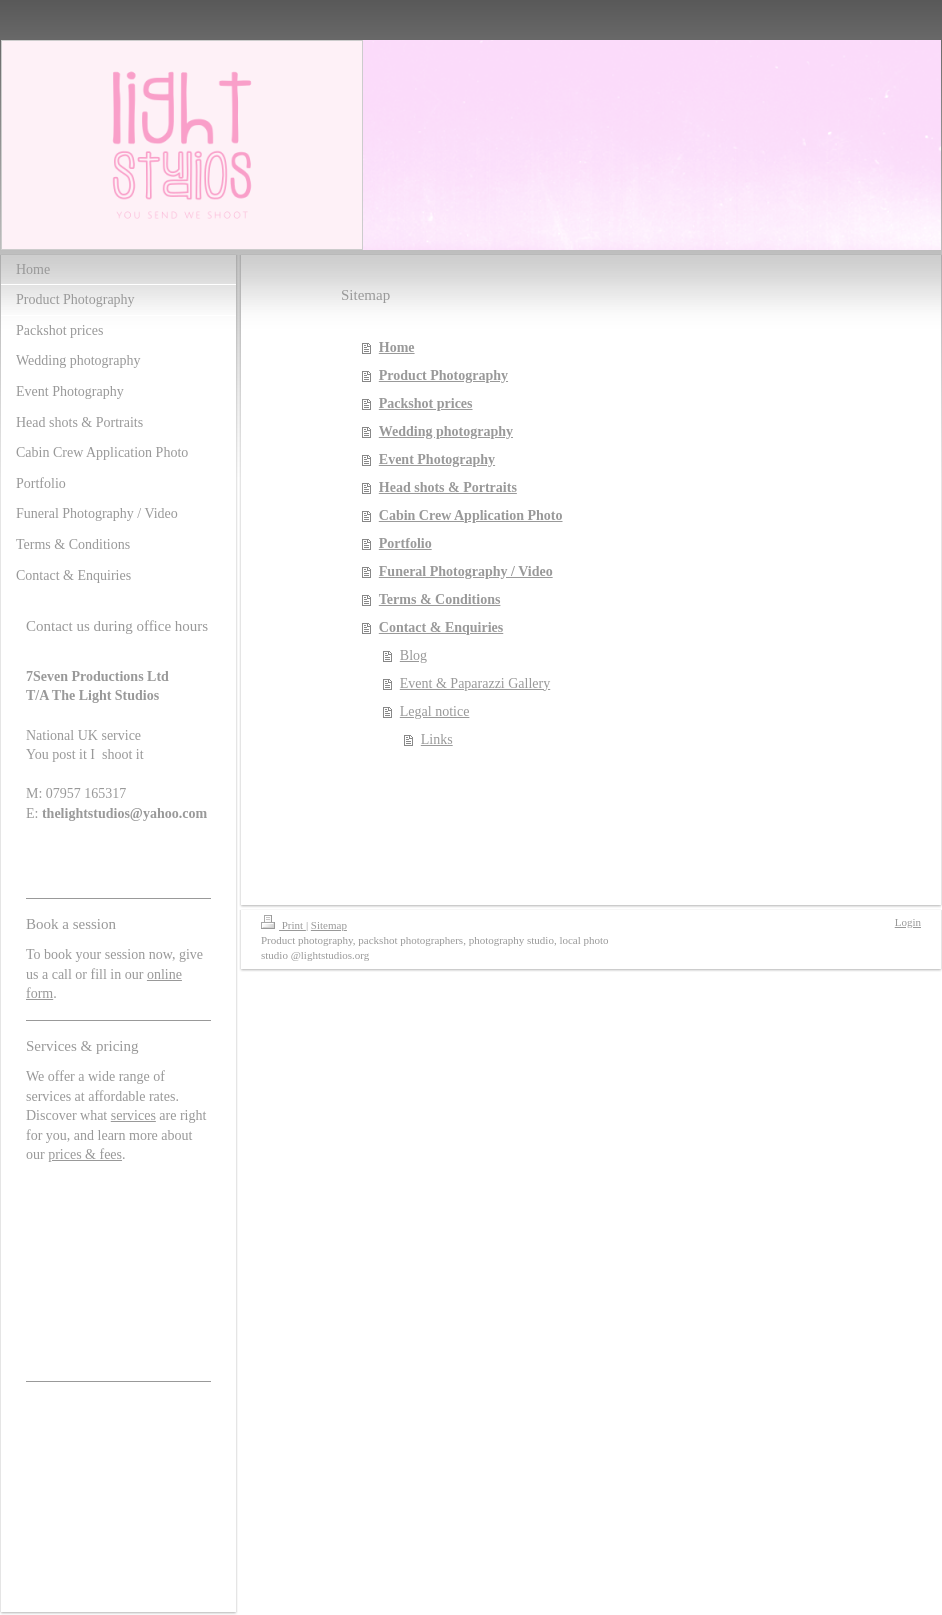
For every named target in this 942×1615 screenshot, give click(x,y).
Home (397, 347)
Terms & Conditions (440, 599)
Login (908, 922)
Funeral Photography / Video (466, 571)
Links (437, 739)
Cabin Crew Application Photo (471, 515)
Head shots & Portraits (448, 487)
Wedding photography (446, 431)
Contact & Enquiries (441, 627)
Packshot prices (426, 403)
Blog (413, 655)
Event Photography (437, 459)
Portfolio (405, 543)
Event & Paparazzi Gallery (475, 683)
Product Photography (443, 375)
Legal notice (435, 711)
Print (283, 925)
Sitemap (329, 925)
